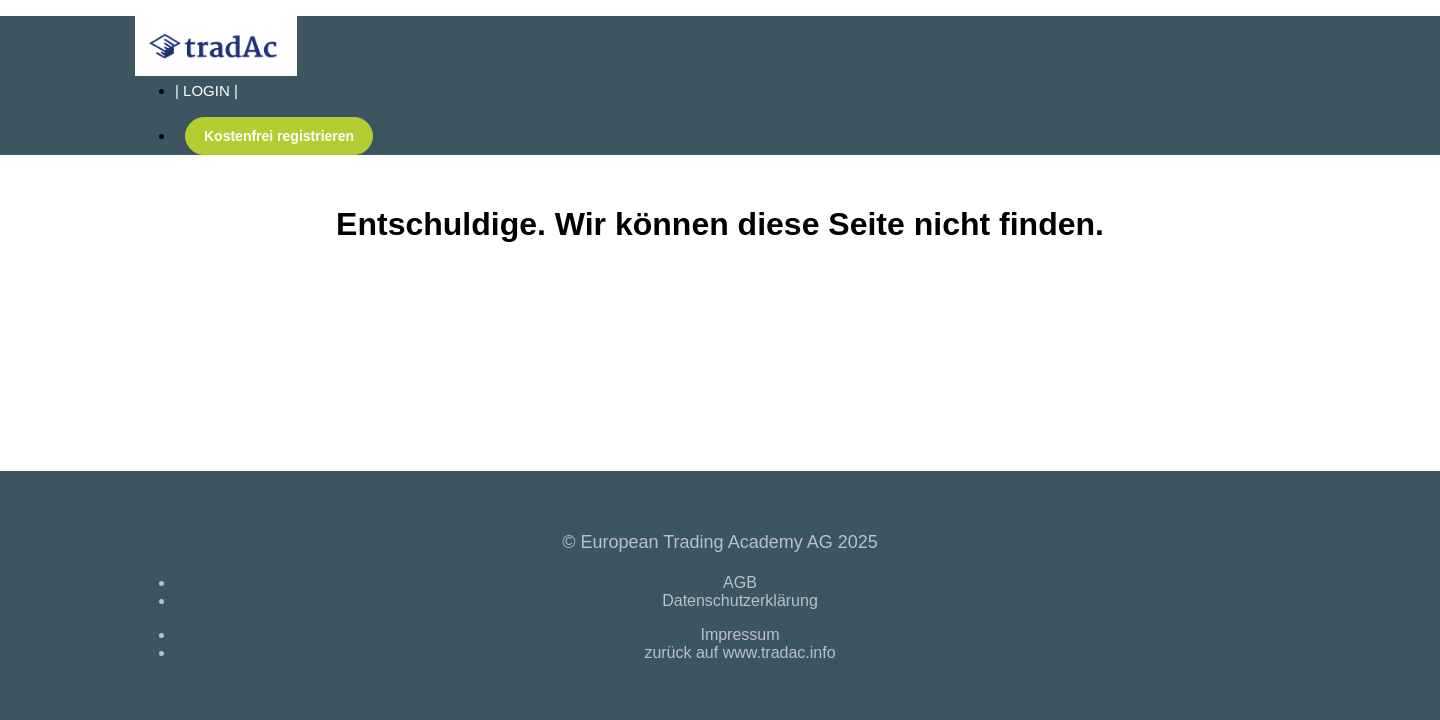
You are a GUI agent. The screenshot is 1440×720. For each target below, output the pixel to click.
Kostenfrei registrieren (279, 136)
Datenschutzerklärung (740, 600)
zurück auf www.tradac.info (739, 652)
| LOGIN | (206, 90)
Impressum (739, 634)
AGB (740, 582)
